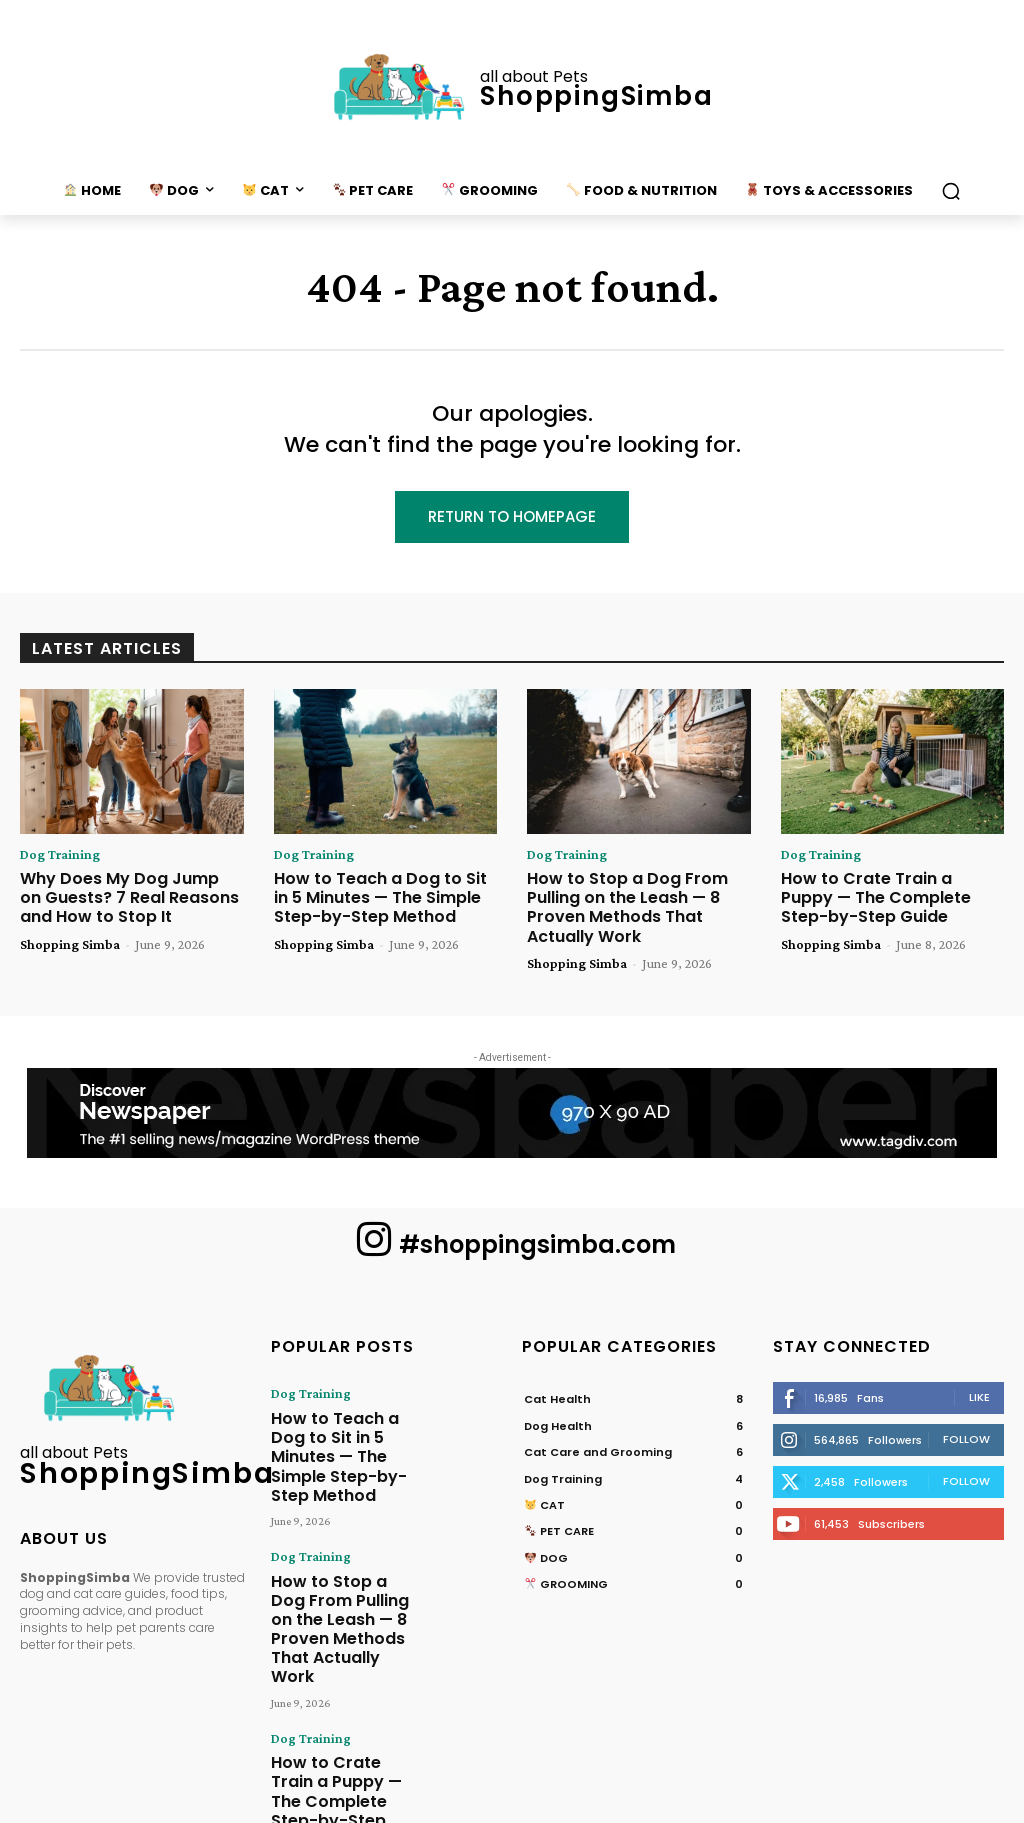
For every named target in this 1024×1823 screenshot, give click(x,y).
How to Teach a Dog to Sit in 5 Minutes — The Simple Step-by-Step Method (383, 897)
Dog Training (60, 857)
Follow (966, 1433)
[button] (951, 191)
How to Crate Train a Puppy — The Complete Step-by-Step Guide (889, 897)
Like (979, 1391)
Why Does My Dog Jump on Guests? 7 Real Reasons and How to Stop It (123, 897)
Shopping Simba (70, 939)
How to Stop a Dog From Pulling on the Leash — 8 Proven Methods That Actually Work (638, 905)
